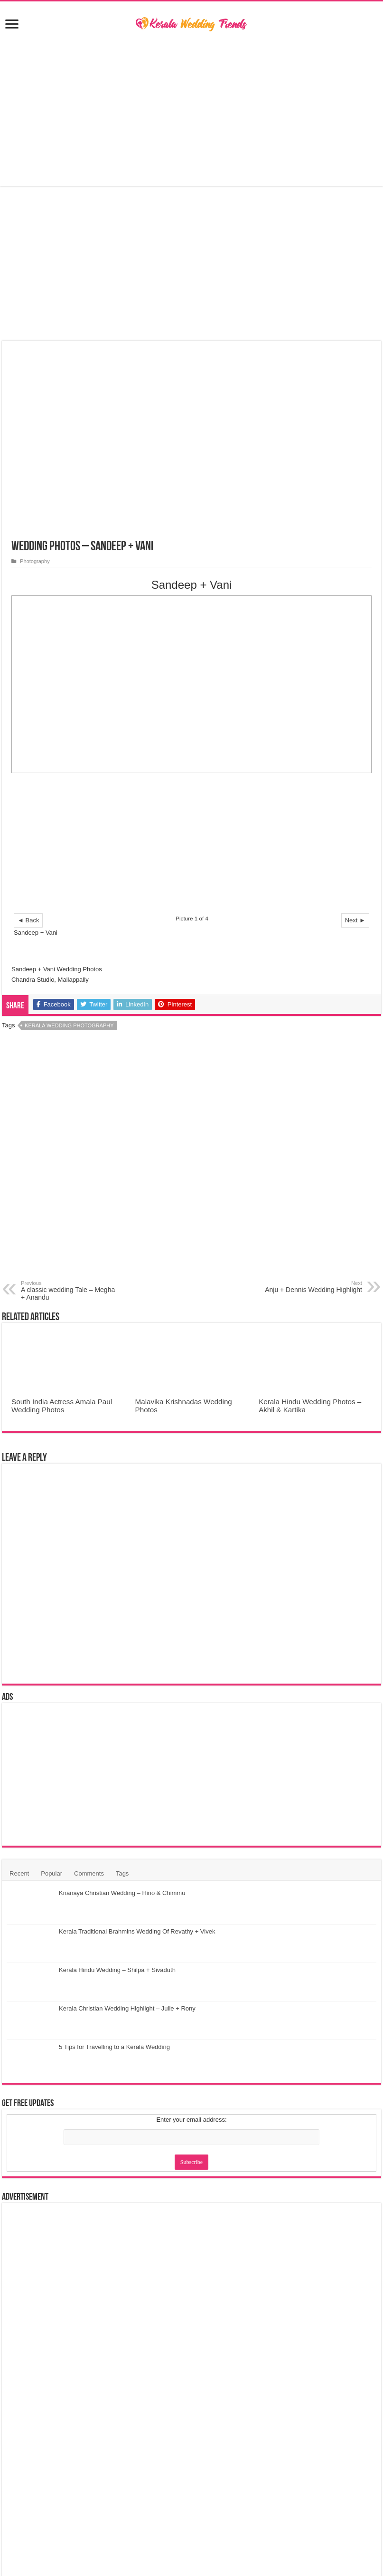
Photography (35, 561)
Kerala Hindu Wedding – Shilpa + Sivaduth (117, 1969)
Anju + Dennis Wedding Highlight (313, 1286)
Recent (19, 1873)
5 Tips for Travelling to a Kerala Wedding (114, 2046)
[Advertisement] (191, 110)
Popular (51, 1873)
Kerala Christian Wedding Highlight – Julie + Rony (127, 2008)
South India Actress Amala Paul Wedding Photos (61, 1406)
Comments (89, 1873)
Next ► (355, 920)
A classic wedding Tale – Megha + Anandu (69, 1290)
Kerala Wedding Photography (69, 1025)
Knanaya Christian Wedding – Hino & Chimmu (122, 1892)
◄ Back (28, 920)
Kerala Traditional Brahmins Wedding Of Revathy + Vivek (137, 1931)
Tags (122, 1873)
